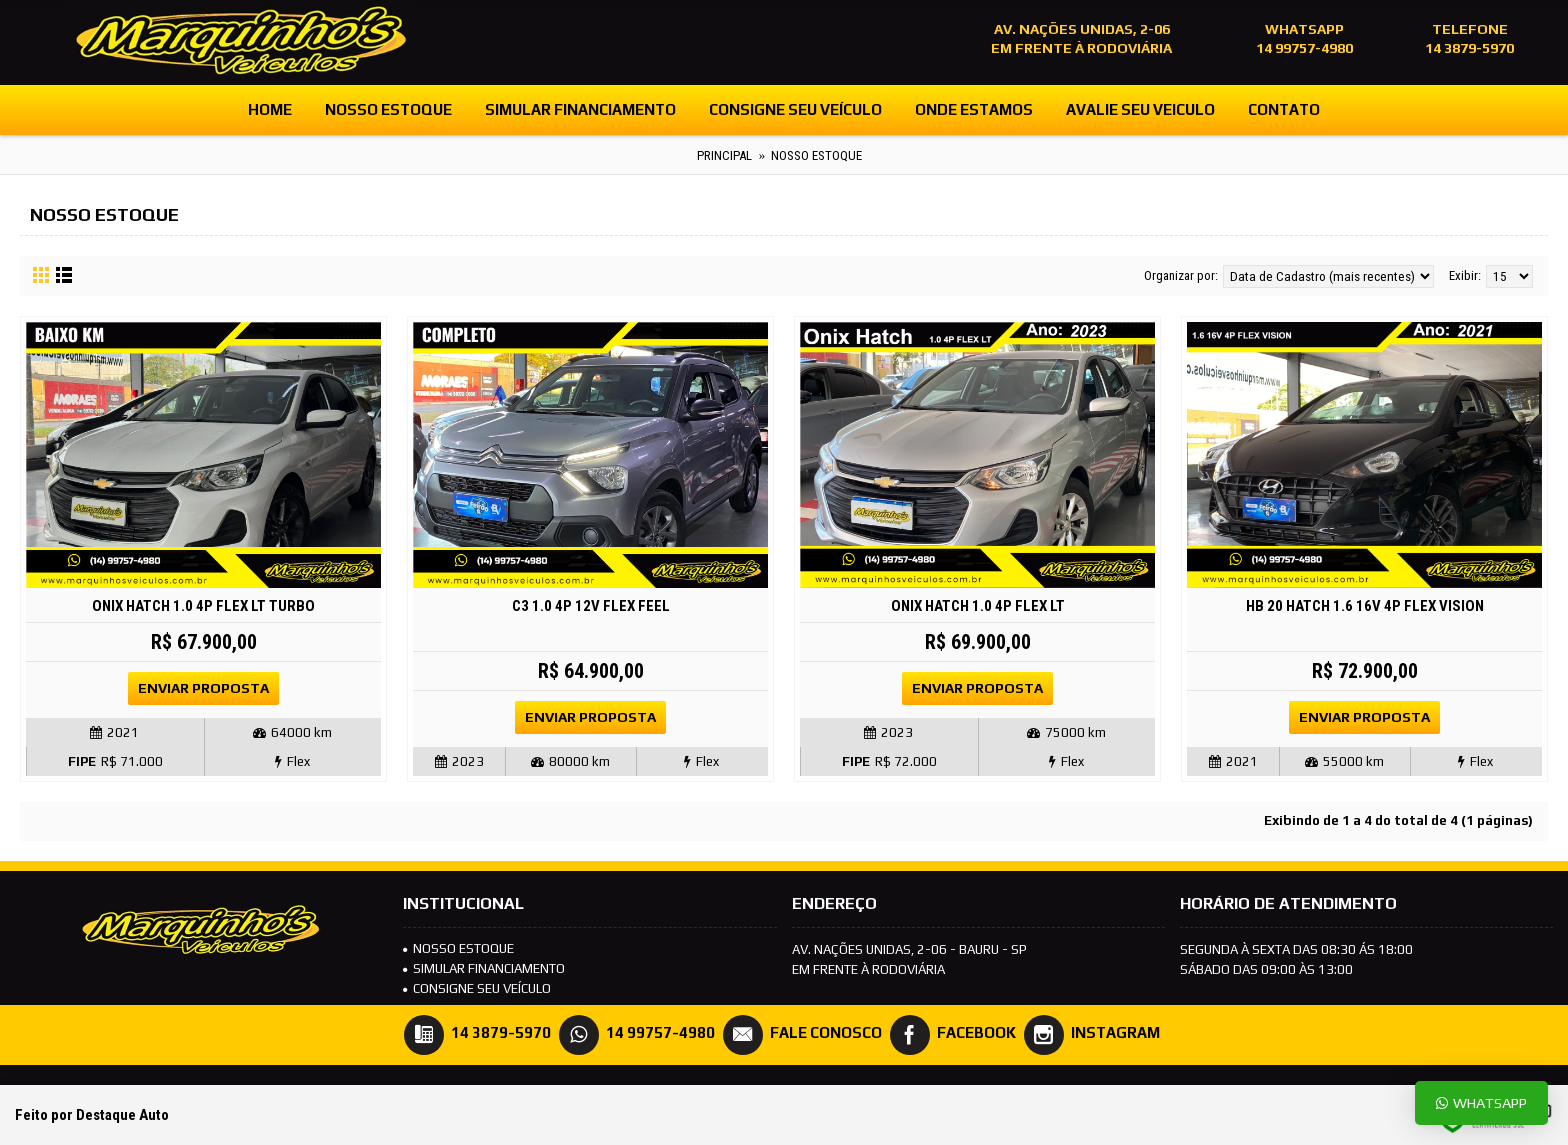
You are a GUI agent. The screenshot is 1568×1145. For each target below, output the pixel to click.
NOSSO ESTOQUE (458, 948)
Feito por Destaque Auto (92, 1115)
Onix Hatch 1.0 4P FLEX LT (978, 606)
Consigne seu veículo (477, 988)
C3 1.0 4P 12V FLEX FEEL (591, 606)
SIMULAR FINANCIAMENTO (484, 968)
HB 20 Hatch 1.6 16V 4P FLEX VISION (1365, 606)
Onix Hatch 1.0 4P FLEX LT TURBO (203, 606)
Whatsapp (1481, 1102)
